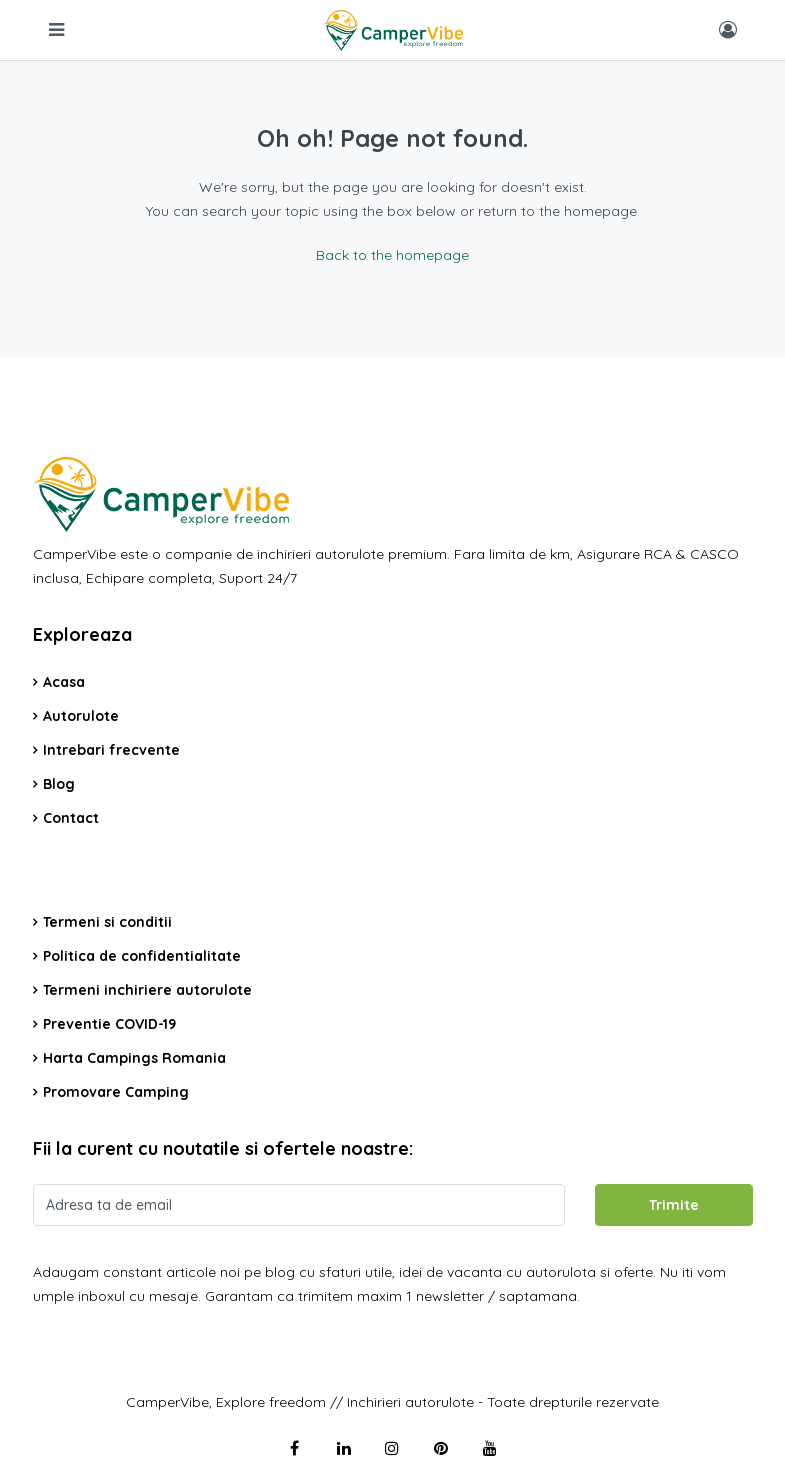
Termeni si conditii (107, 922)
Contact (71, 818)
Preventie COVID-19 (109, 1024)
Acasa (64, 682)
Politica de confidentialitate (142, 956)
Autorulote (81, 716)
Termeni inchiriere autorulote (147, 990)
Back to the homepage (392, 255)
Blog (59, 784)
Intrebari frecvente (111, 750)
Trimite (674, 1205)
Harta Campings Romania (134, 1058)
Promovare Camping (116, 1092)
